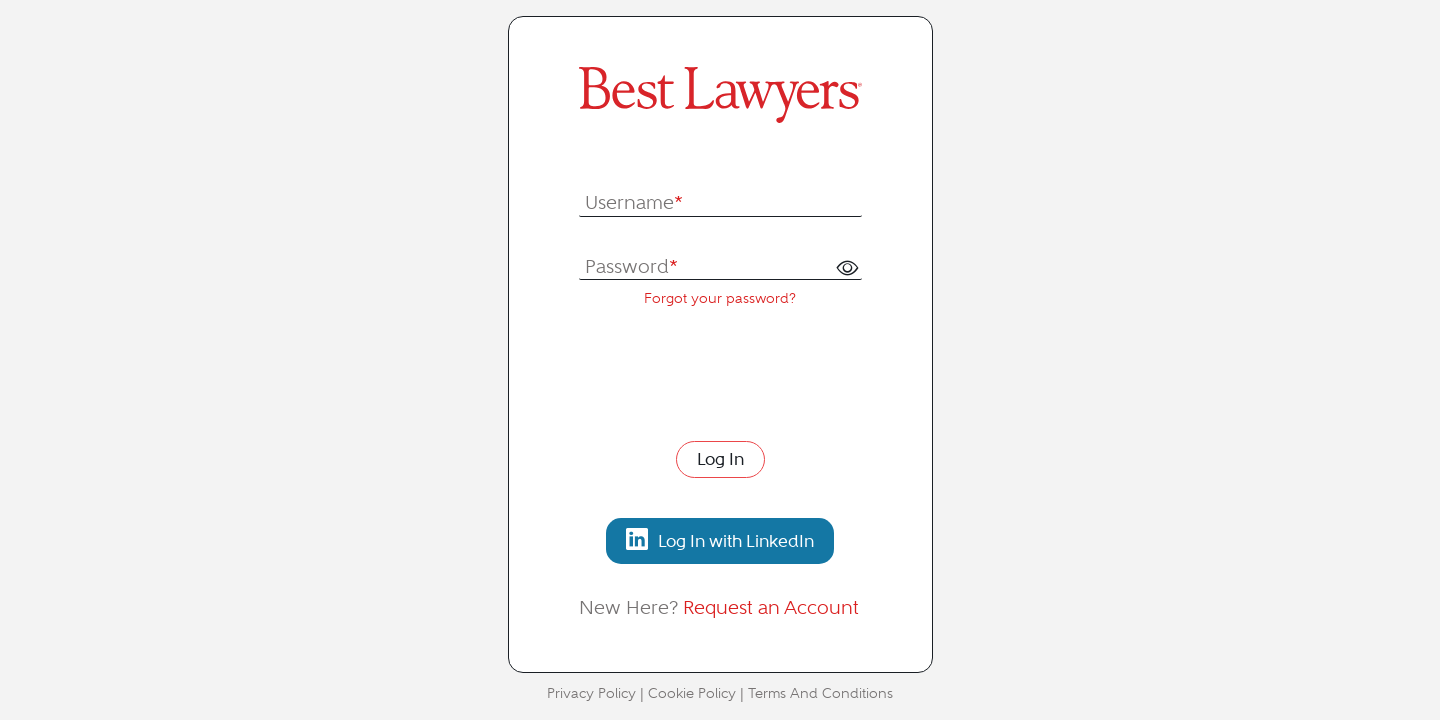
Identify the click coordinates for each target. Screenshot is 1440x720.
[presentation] (731, 372)
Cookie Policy (692, 693)
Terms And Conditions (820, 693)
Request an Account (771, 607)
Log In (720, 459)
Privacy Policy (591, 693)
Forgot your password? (720, 298)
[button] (847, 268)
